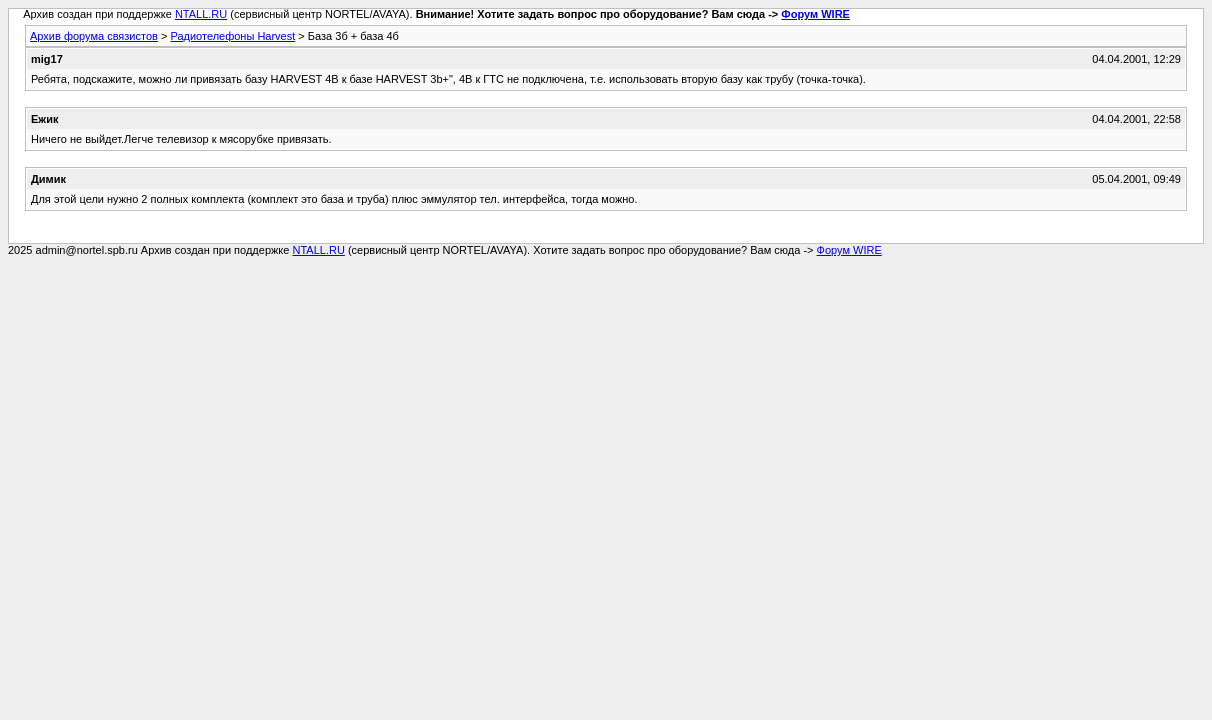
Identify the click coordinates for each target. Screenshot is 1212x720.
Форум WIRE (815, 14)
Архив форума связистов (94, 36)
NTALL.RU (201, 14)
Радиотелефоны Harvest (232, 36)
